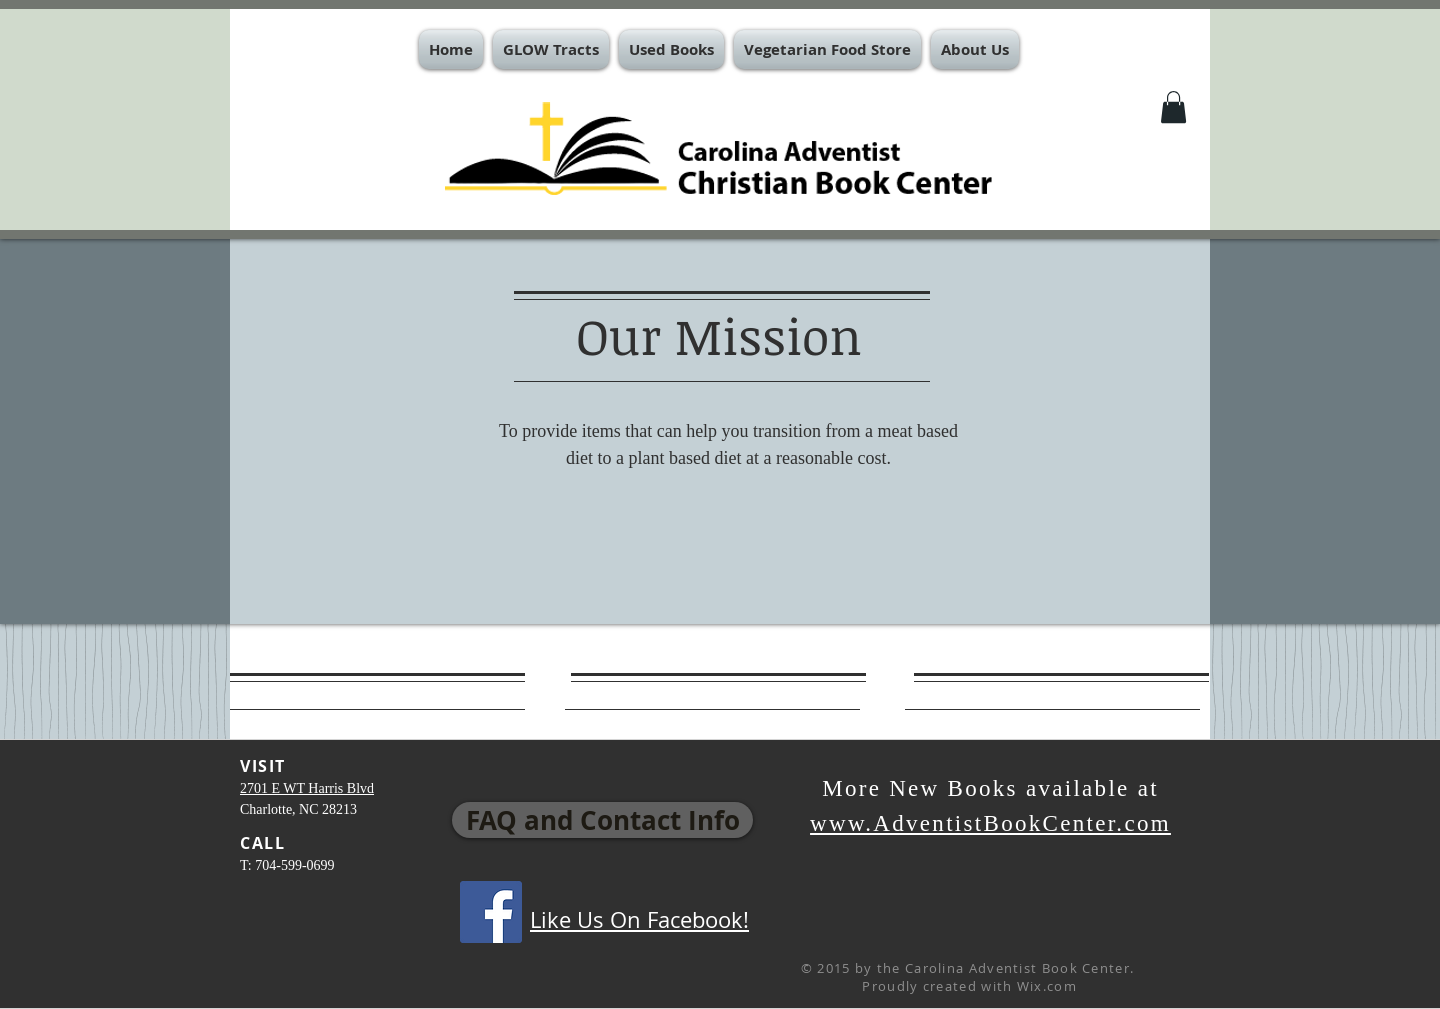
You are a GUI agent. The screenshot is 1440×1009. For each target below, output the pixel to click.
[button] (551, 49)
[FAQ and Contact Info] (602, 820)
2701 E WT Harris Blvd (307, 788)
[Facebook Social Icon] (491, 912)
